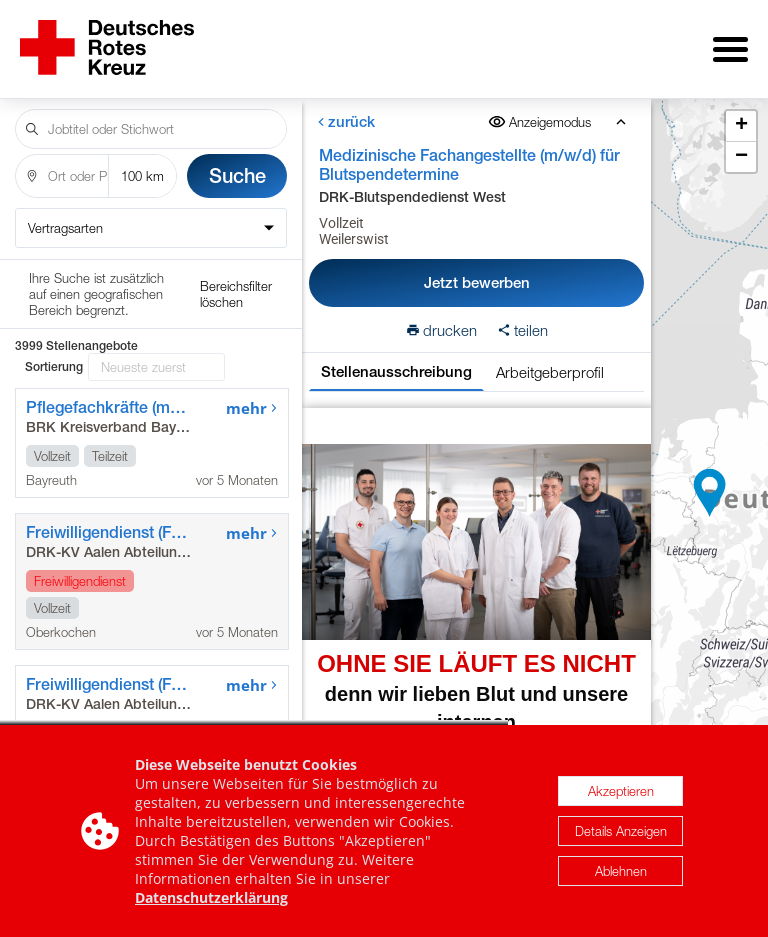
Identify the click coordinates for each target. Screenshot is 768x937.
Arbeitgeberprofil (550, 358)
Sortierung (54, 284)
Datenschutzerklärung (211, 897)
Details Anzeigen (621, 831)
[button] (710, 486)
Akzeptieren (621, 791)
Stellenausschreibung (396, 357)
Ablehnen (621, 871)
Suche (237, 161)
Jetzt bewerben (477, 268)
